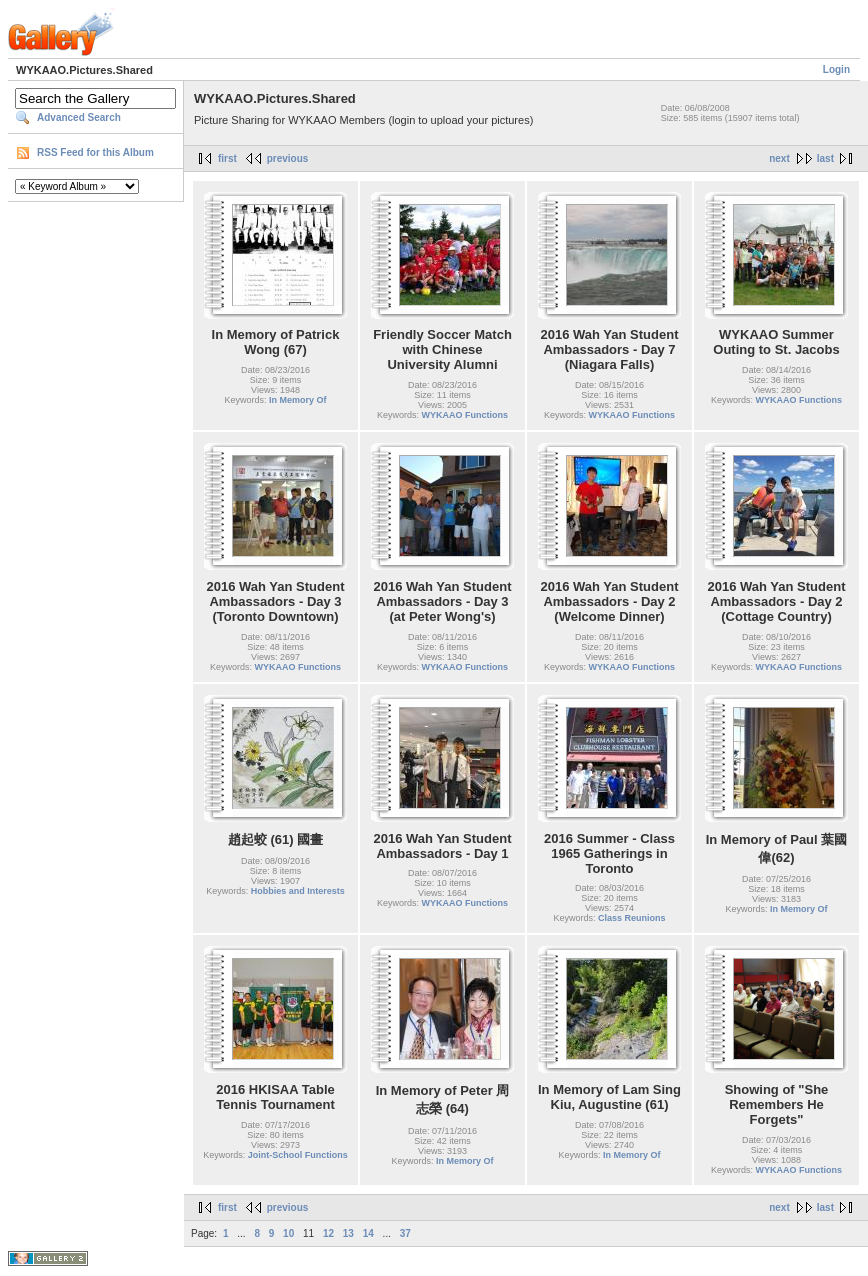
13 (348, 1233)
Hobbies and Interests (298, 891)
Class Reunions (632, 918)
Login (836, 69)
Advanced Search (79, 117)
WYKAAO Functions (465, 415)
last (825, 158)
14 (368, 1233)
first (227, 158)
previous (288, 158)
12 (328, 1233)
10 (288, 1233)
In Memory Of (298, 400)
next (779, 158)
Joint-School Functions (298, 1155)
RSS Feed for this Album (95, 152)
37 (405, 1233)
